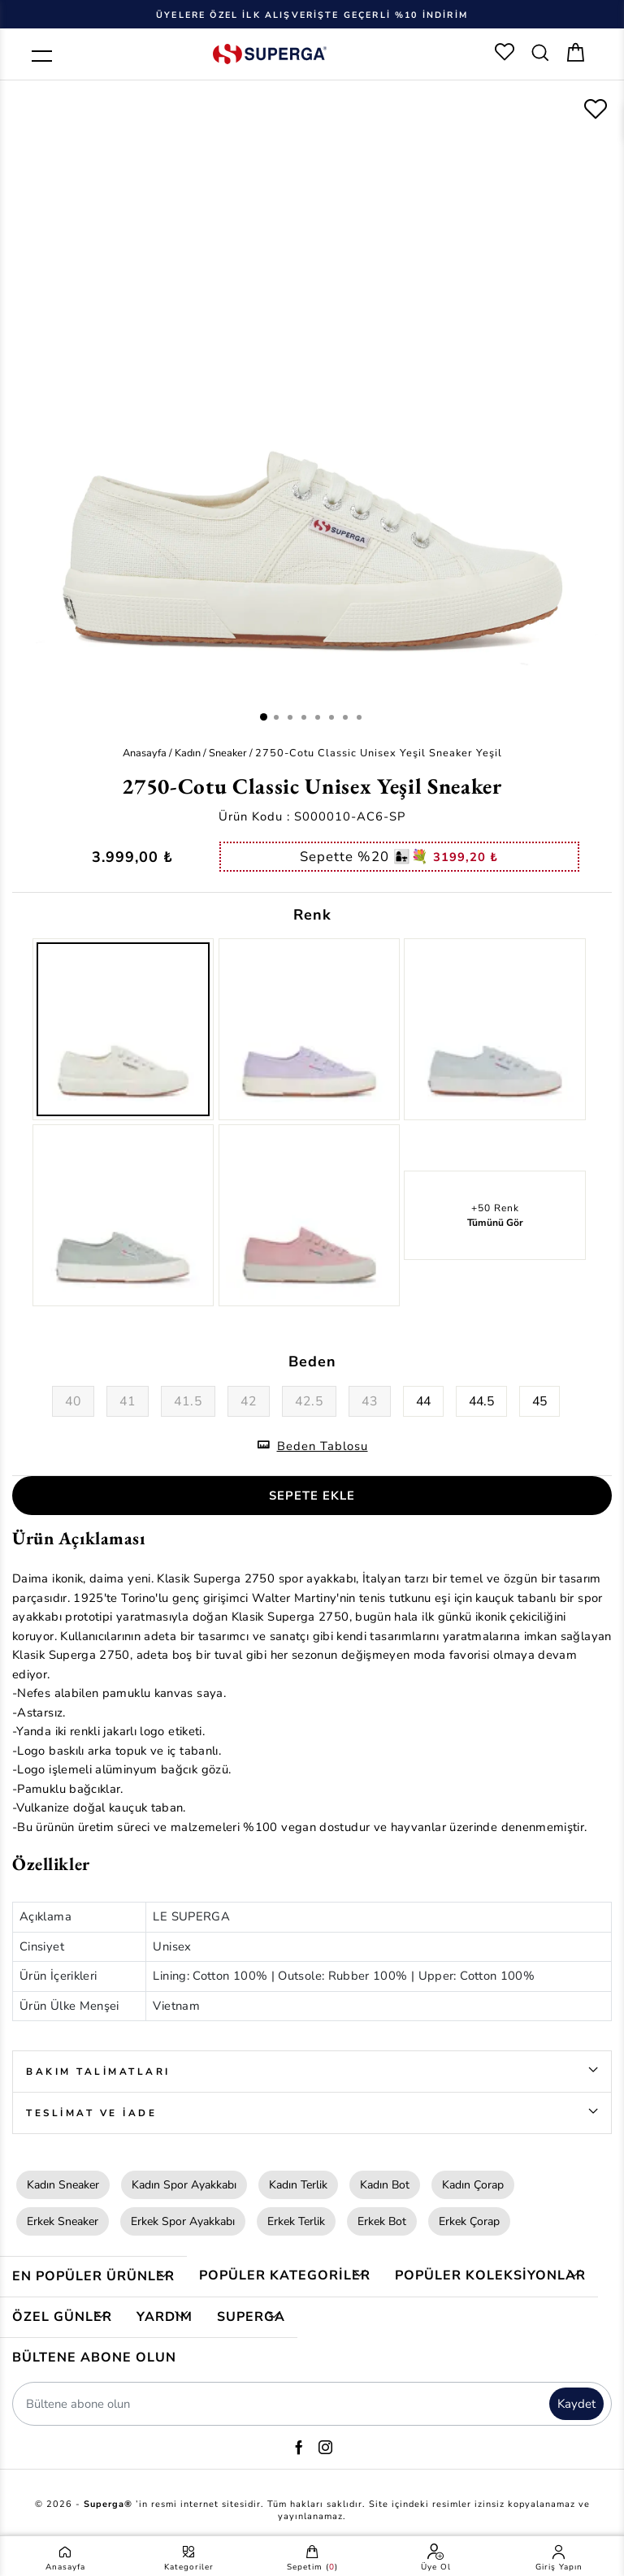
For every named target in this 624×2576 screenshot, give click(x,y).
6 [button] (331, 717)
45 (539, 1401)
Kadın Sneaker (63, 2185)
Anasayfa (145, 753)
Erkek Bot (382, 2221)
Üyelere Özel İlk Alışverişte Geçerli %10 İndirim (312, 15)
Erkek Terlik (296, 2221)
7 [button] (345, 717)
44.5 (481, 1401)
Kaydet (576, 2404)
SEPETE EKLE (312, 1495)
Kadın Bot (385, 2185)
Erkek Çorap (469, 2221)
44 (423, 1401)
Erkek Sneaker (62, 2221)
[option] (312, 14)
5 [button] (317, 717)
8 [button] (359, 717)
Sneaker (228, 753)
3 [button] (290, 717)
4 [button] (303, 717)
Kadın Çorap (473, 2185)
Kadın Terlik (298, 2185)
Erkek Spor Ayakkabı (183, 2221)
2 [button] (276, 717)
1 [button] (263, 717)
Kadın (188, 753)
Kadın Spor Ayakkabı (184, 2185)
